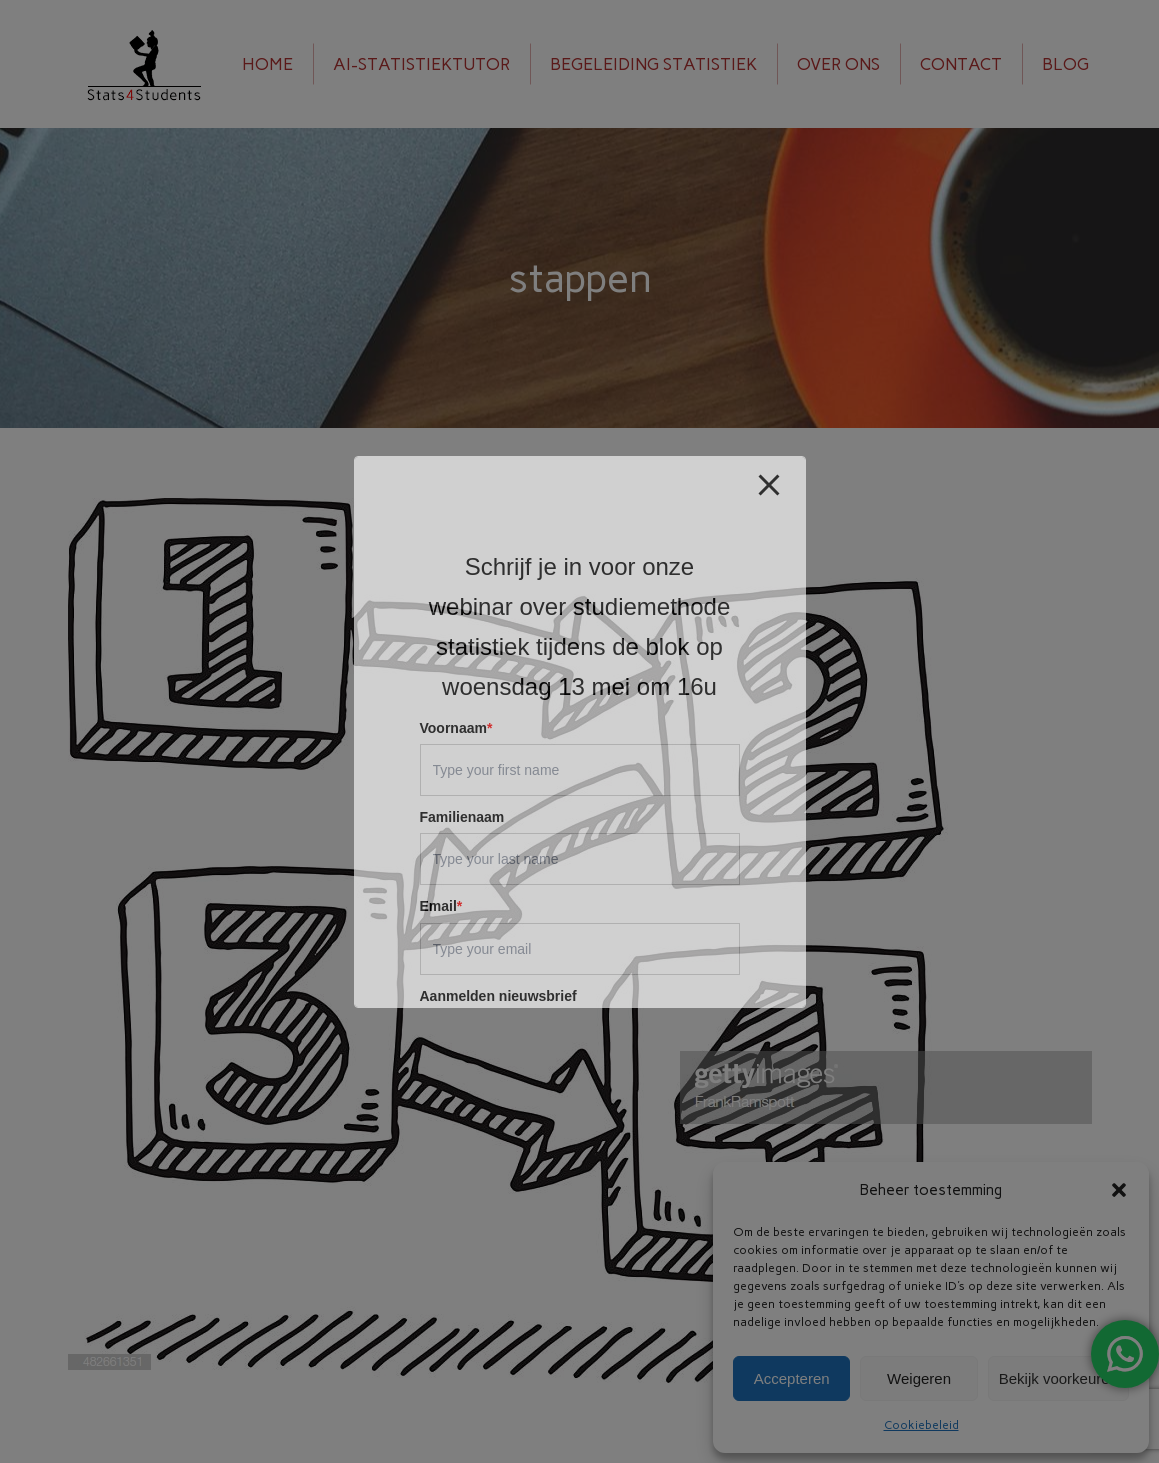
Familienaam (462, 817)
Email (441, 906)
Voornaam (456, 728)
